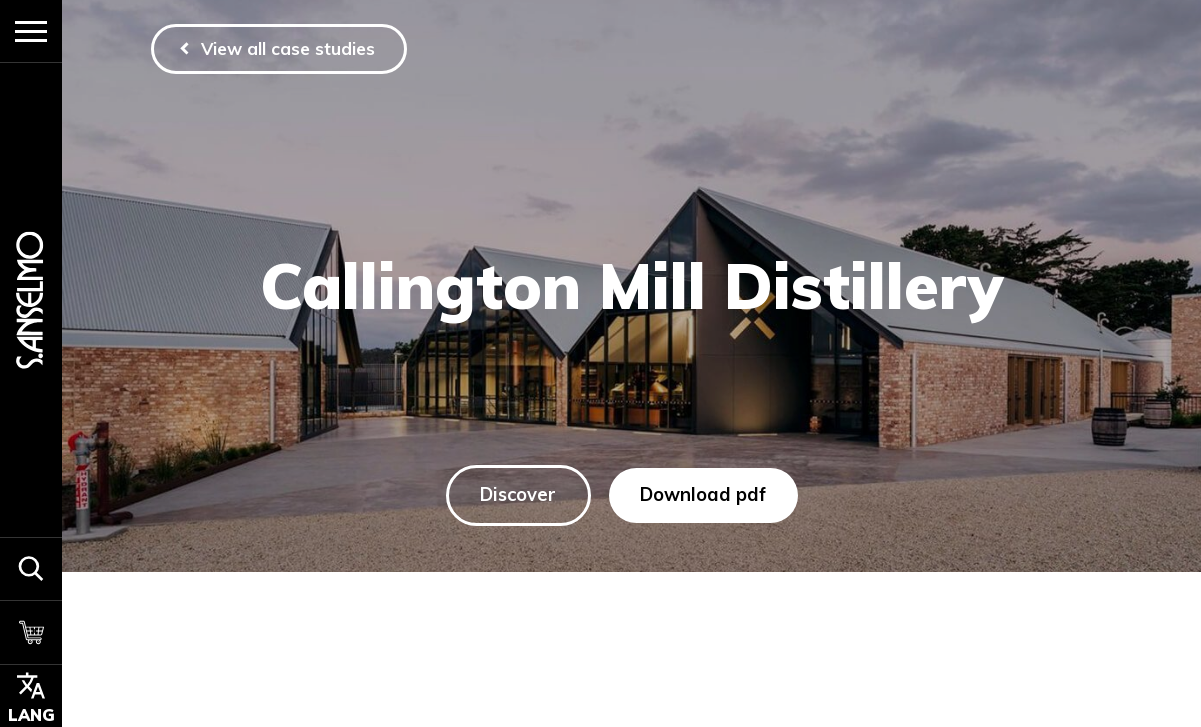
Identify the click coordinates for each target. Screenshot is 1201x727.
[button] (31, 568)
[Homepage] (31, 299)
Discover (519, 495)
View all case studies (289, 48)
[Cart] (31, 631)
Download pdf (704, 495)
